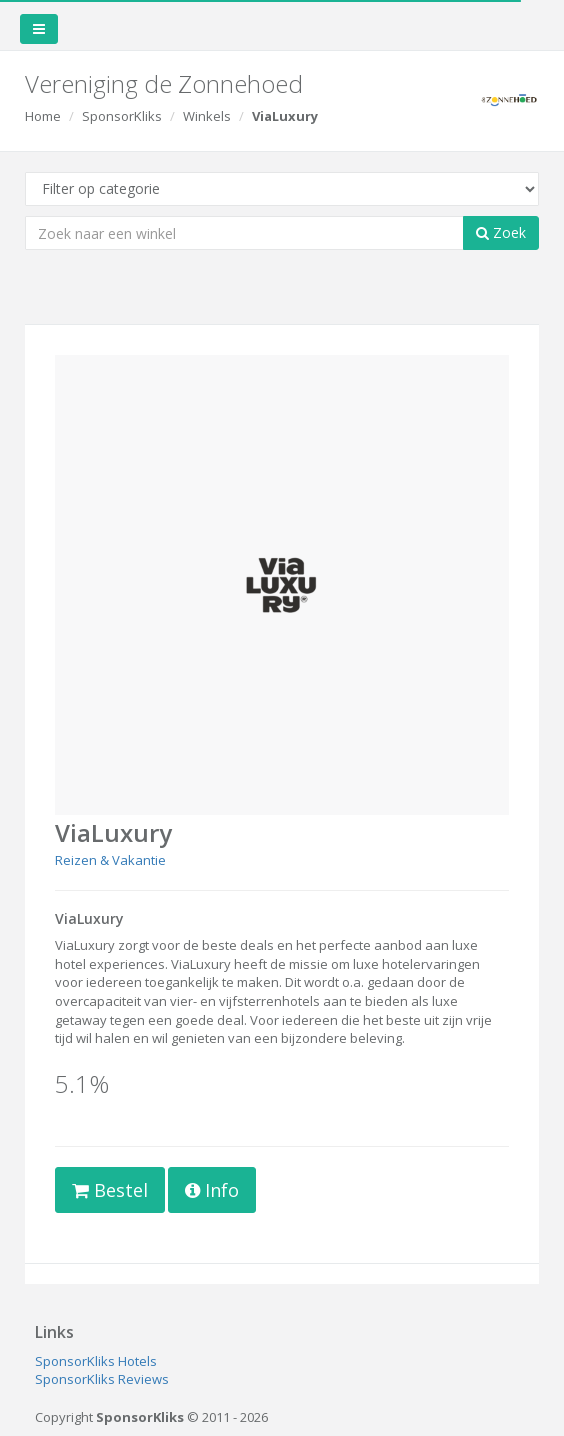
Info (212, 1190)
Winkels (207, 116)
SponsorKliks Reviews (102, 1379)
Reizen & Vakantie (110, 860)
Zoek (501, 232)
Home (43, 116)
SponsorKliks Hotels (96, 1361)
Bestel (110, 1190)
